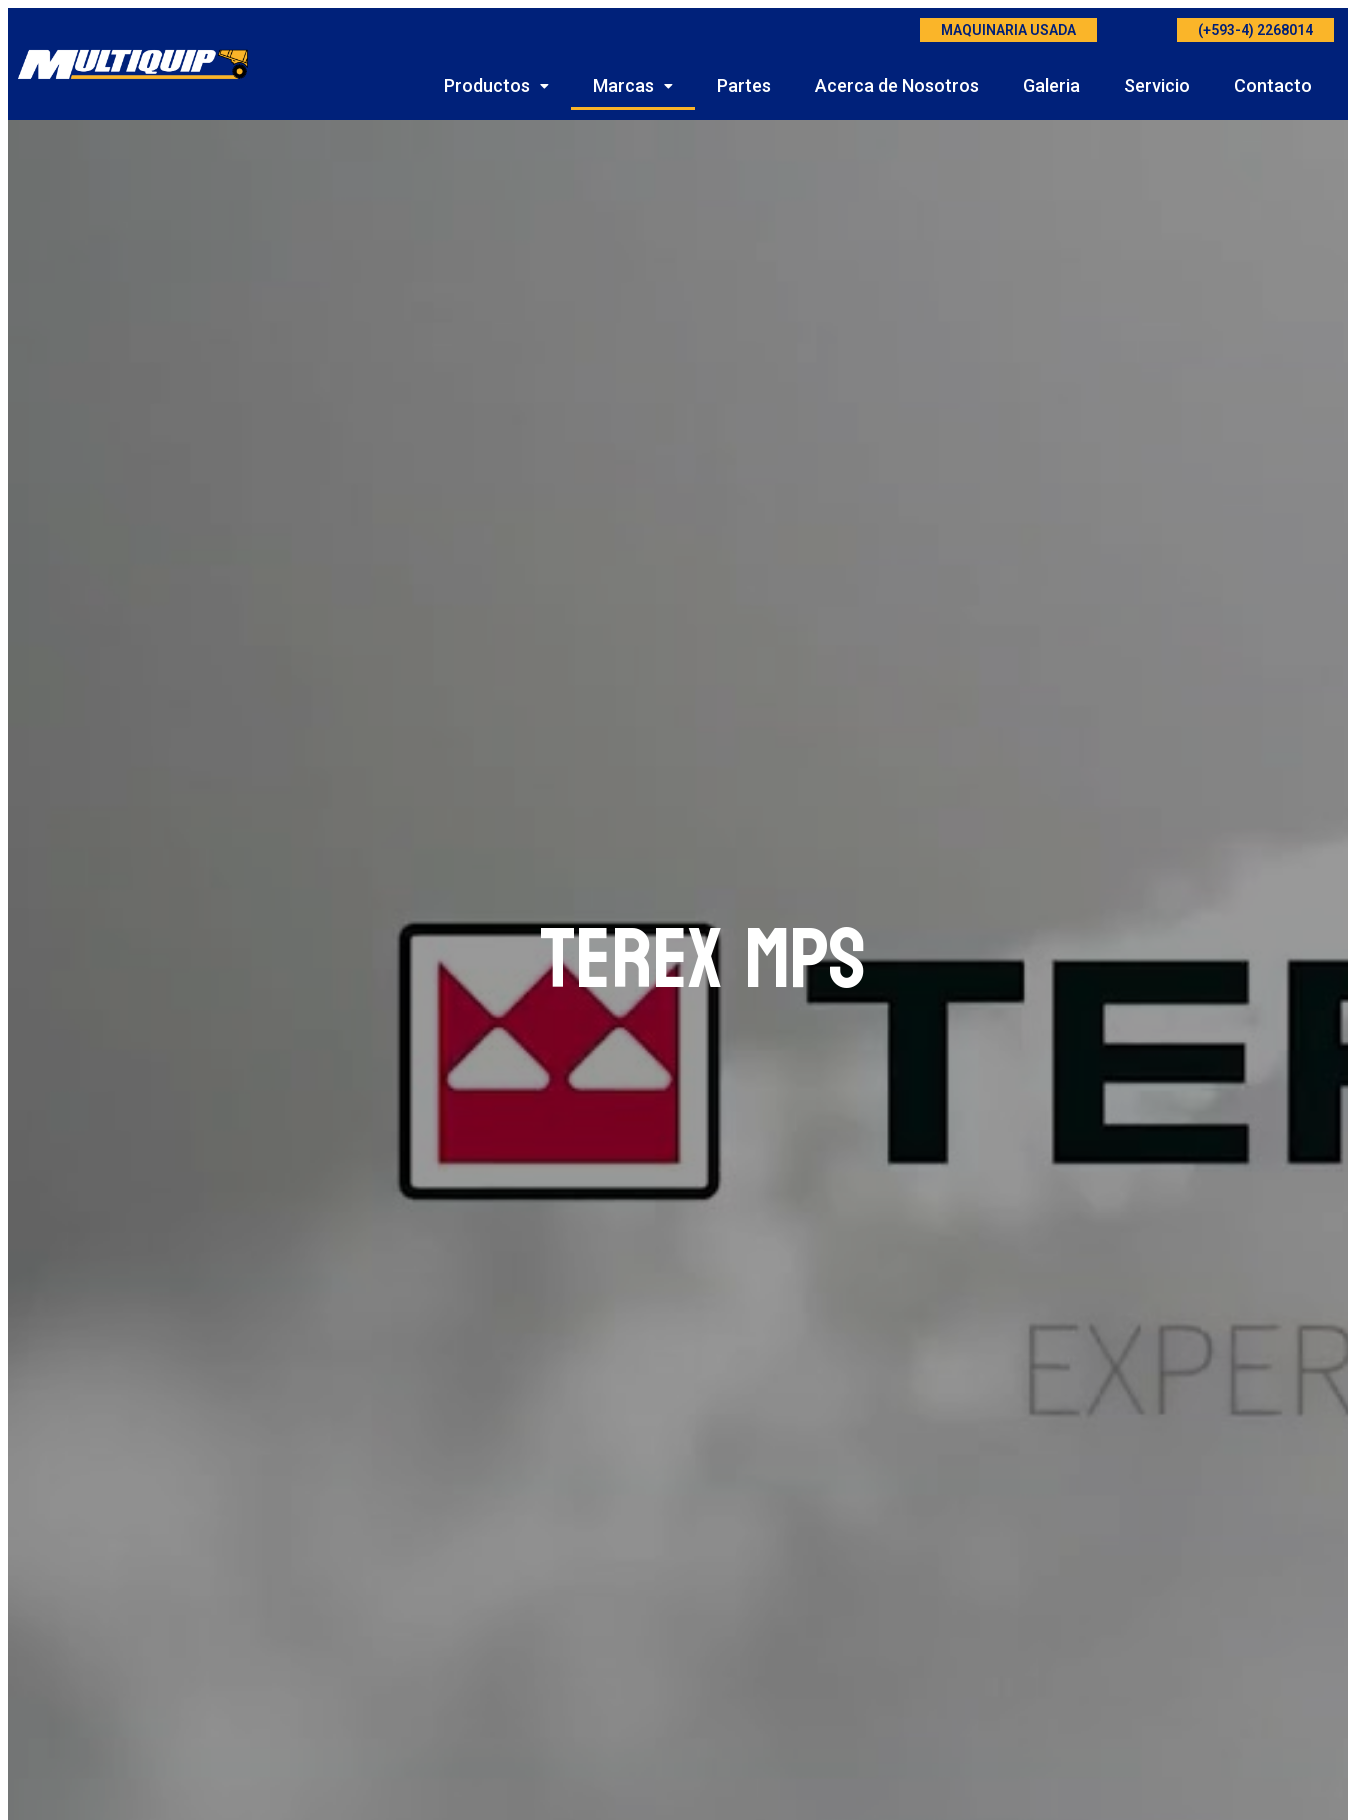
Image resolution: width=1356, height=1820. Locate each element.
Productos (496, 85)
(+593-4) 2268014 (1255, 30)
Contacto (1273, 85)
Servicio (1157, 85)
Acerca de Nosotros (897, 85)
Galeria (1051, 85)
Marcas (633, 85)
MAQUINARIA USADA (1008, 30)
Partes (744, 85)
